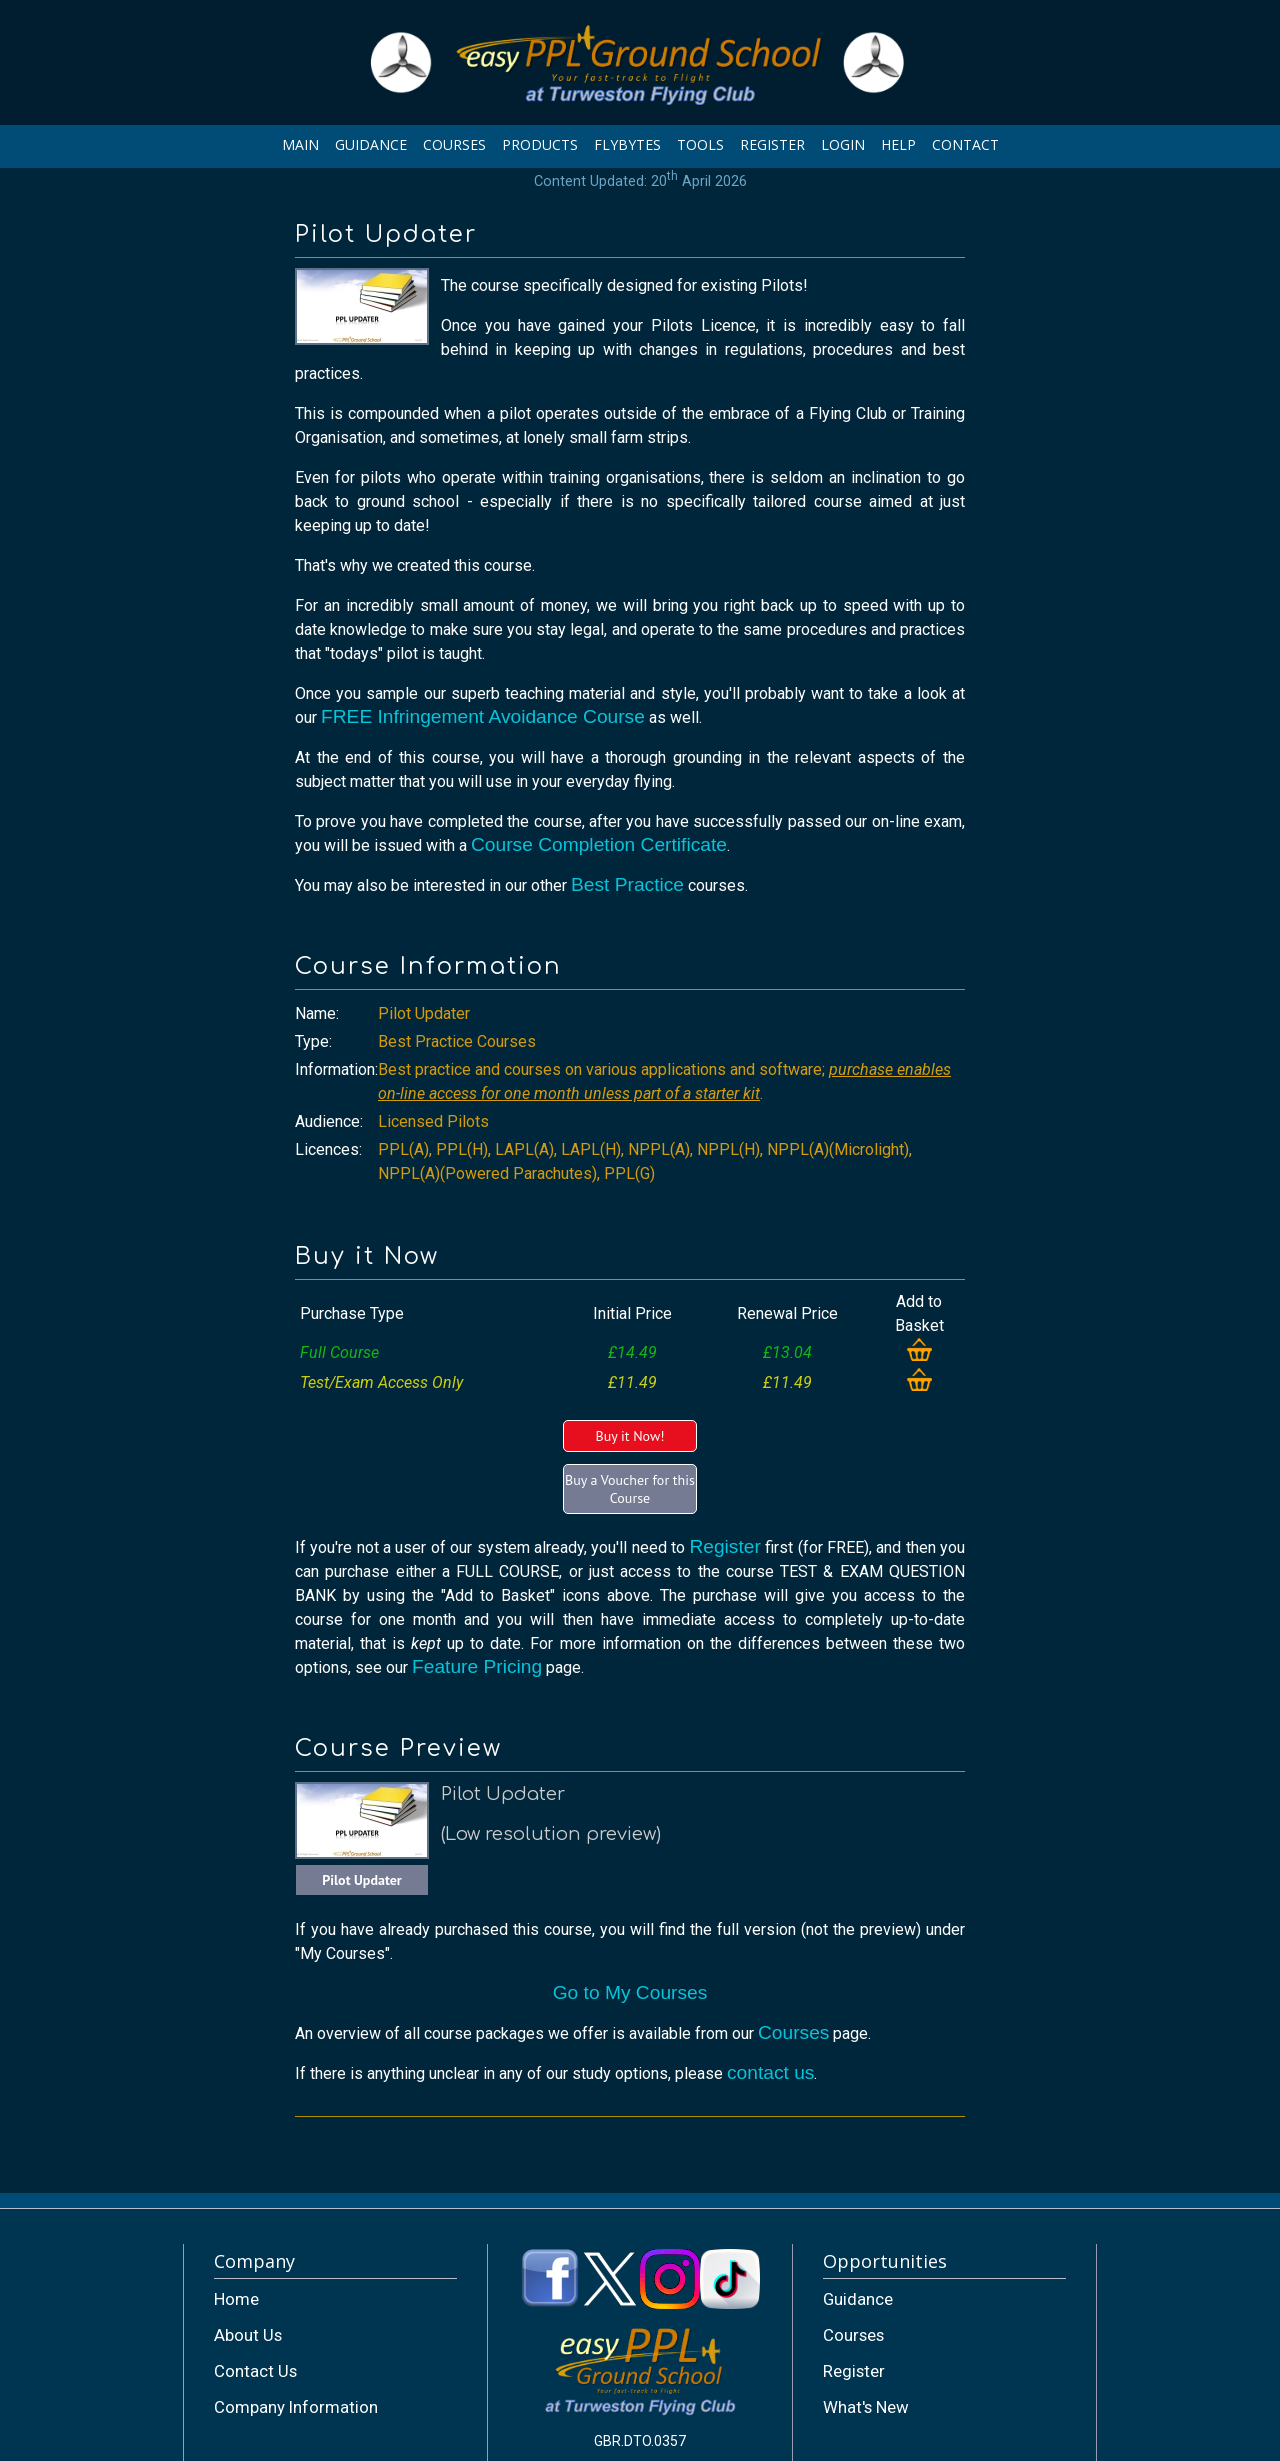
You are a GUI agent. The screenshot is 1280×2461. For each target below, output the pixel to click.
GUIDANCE (371, 144)
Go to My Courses (630, 1992)
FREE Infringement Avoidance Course (483, 716)
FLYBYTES (627, 144)
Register (724, 1546)
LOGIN (843, 144)
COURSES (454, 144)
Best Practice (627, 884)
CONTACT (965, 144)
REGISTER (772, 144)
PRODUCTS (540, 144)
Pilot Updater (362, 1880)
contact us (770, 2072)
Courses (793, 2032)
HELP (898, 144)
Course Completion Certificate (599, 844)
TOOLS (700, 144)
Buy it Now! (629, 1436)
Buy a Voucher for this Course (630, 1489)
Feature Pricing (477, 1666)
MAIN (300, 144)
